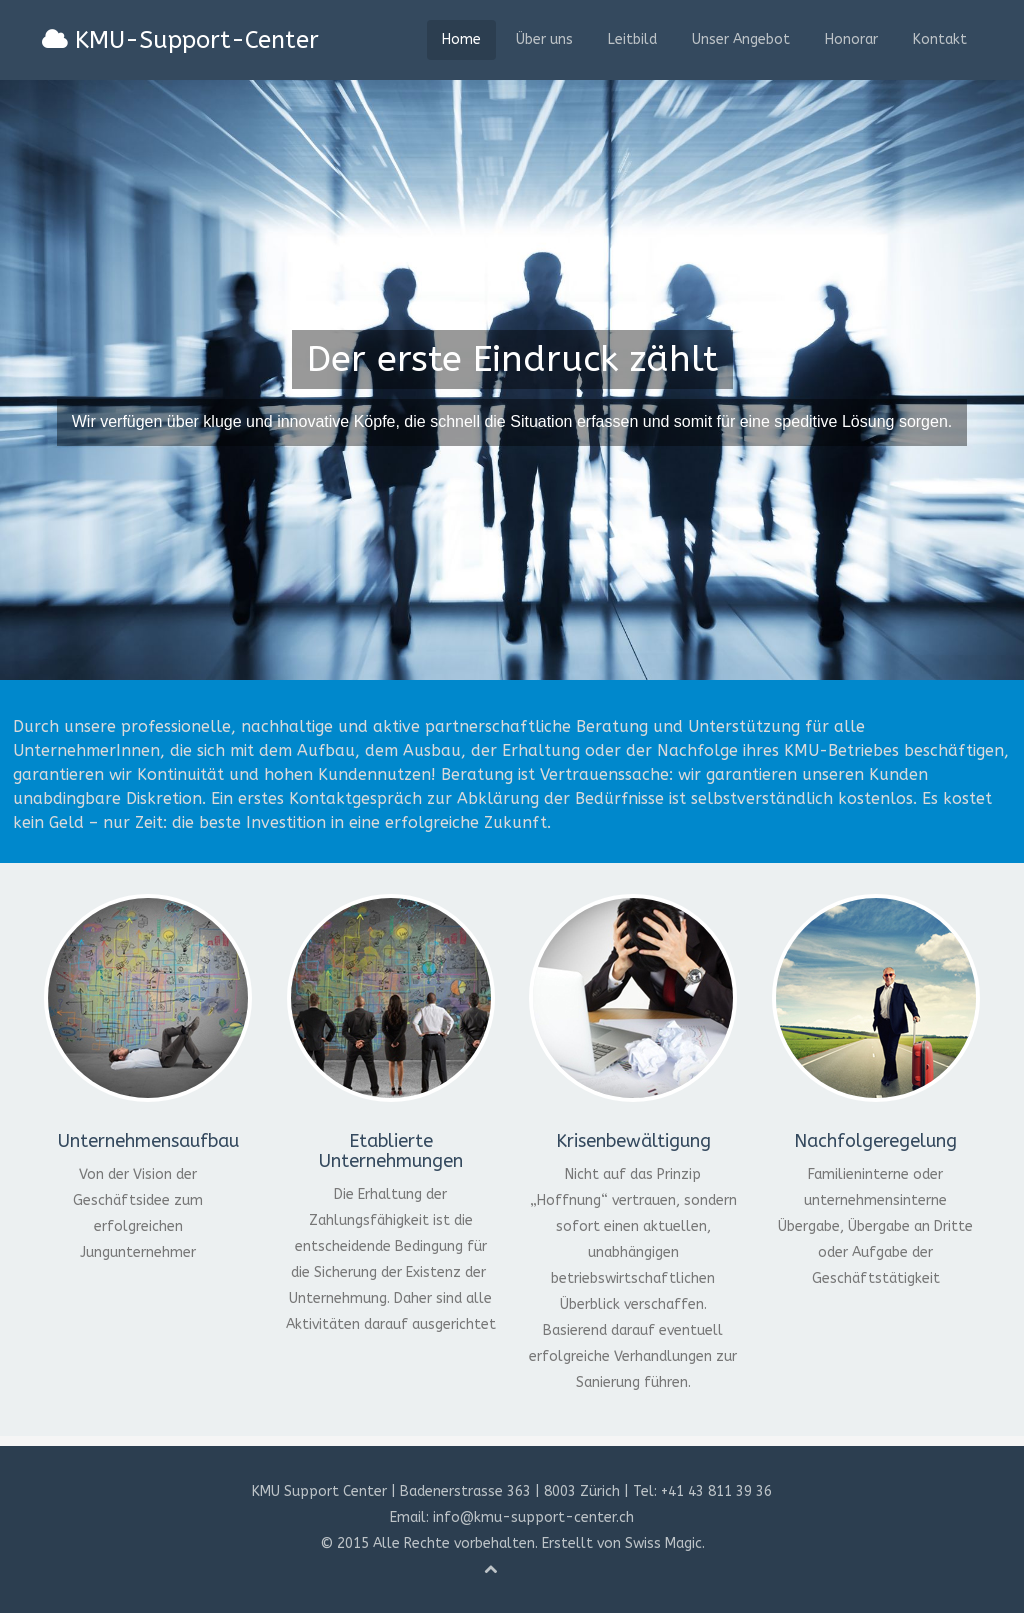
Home (461, 39)
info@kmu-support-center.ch (533, 1517)
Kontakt (940, 39)
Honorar (851, 39)
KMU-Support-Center (180, 40)
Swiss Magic (663, 1543)
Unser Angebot (741, 39)
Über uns (544, 39)
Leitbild (632, 39)
